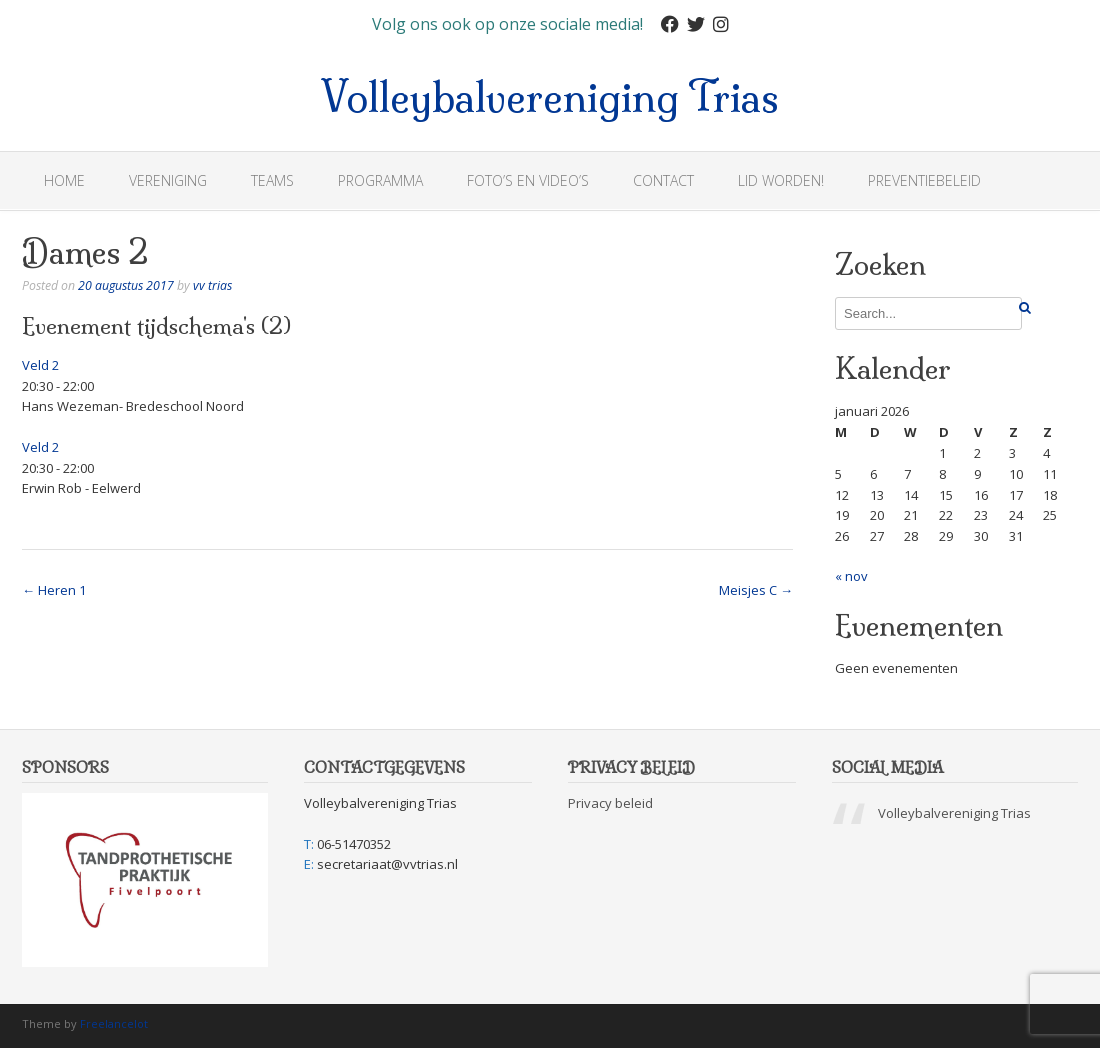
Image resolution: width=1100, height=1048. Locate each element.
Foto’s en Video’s (528, 180)
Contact (663, 180)
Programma (380, 180)
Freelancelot (114, 1023)
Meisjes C (756, 590)
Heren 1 (54, 590)
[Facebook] (670, 24)
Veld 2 (40, 365)
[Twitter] (696, 24)
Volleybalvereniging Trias (550, 94)
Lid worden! (781, 180)
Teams (272, 180)
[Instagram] (721, 24)
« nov (851, 576)
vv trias (212, 285)
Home (64, 180)
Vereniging (168, 180)
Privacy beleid (610, 803)
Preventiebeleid (924, 180)
